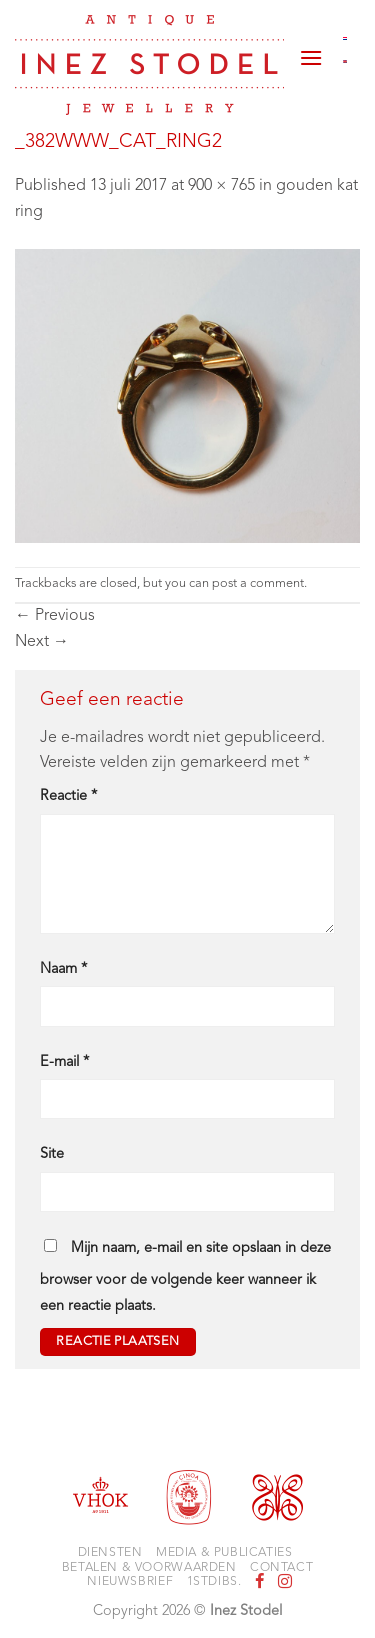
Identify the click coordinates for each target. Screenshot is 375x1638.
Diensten (110, 1553)
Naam (63, 969)
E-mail (64, 1062)
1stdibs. (214, 1582)
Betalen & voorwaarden (149, 1568)
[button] (311, 50)
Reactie (68, 796)
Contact (281, 1568)
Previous (55, 616)
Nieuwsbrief (130, 1582)
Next (42, 642)
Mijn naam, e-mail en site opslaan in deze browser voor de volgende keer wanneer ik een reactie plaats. (185, 1277)
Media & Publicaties (224, 1553)
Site (52, 1154)
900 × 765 (221, 186)
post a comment (258, 583)
